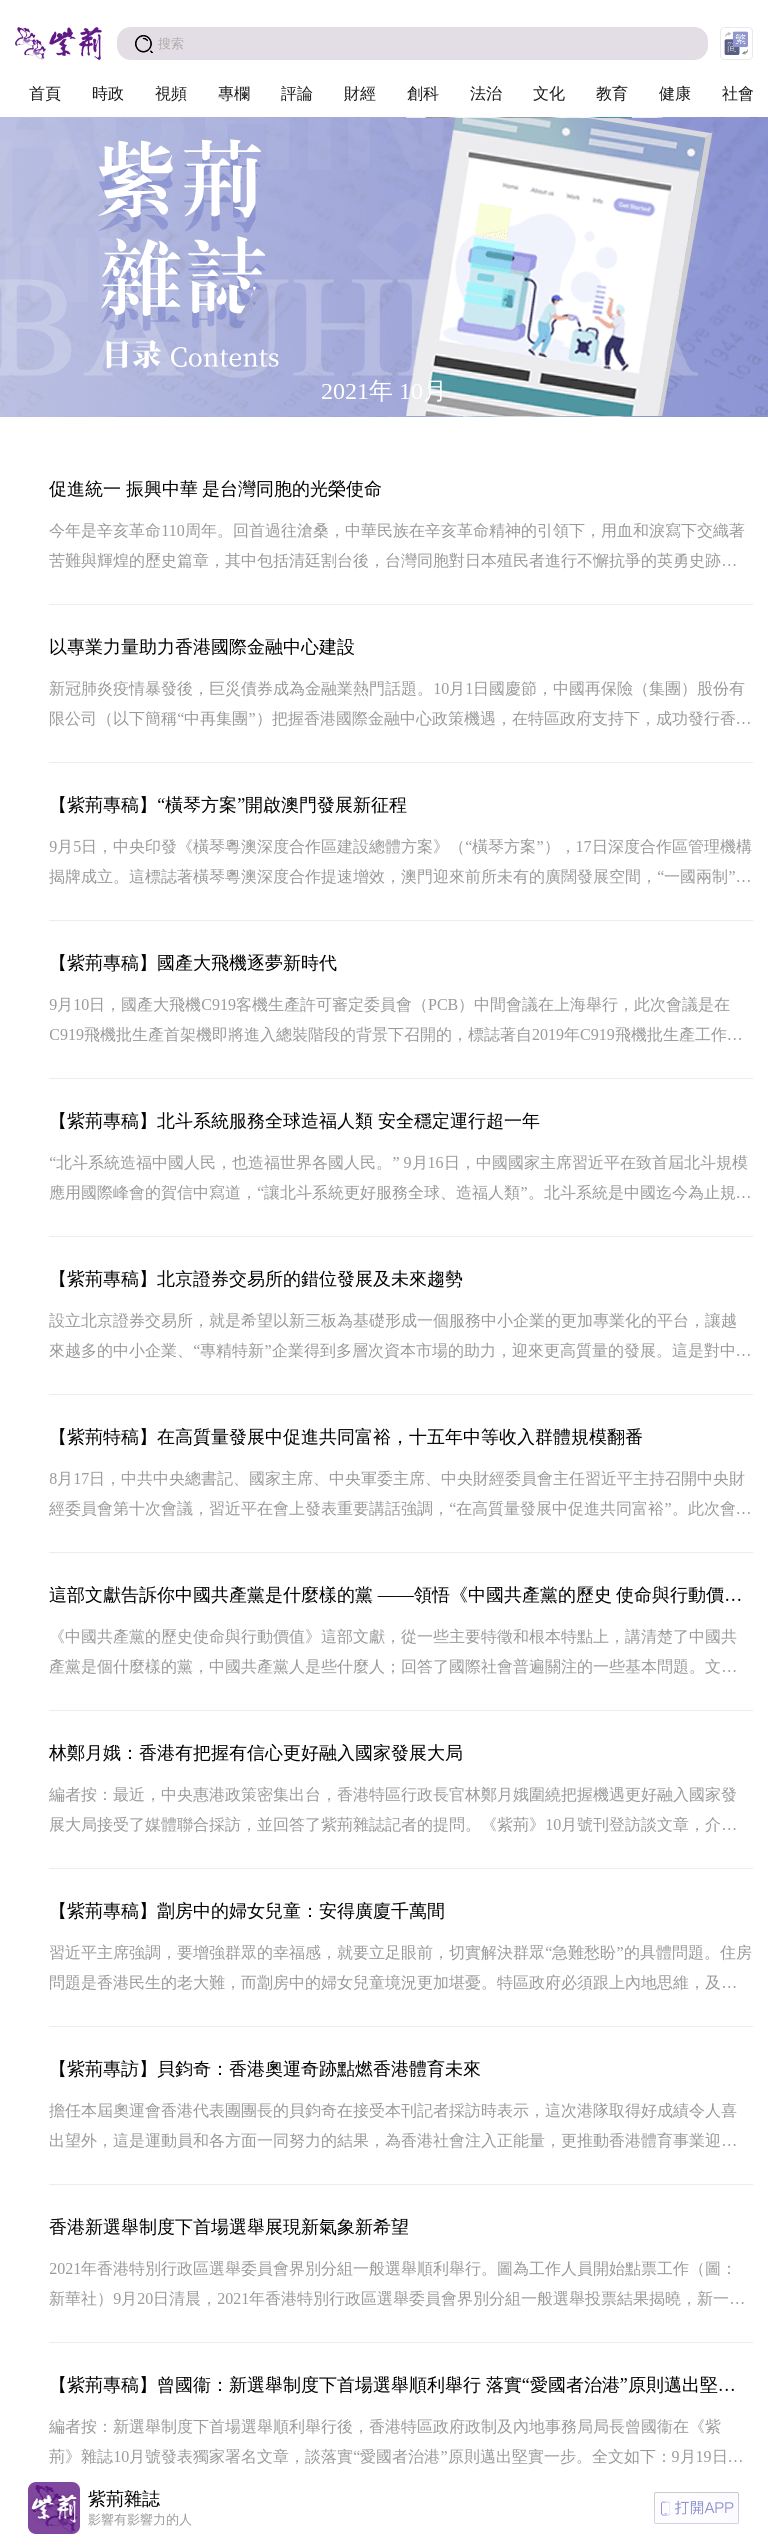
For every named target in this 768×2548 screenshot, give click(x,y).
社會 (738, 93)
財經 (360, 93)
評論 (297, 93)
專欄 (234, 93)
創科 (423, 93)
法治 (486, 93)
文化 (549, 93)
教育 (612, 93)
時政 (108, 93)
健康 (675, 93)
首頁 (45, 93)
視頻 (171, 93)
